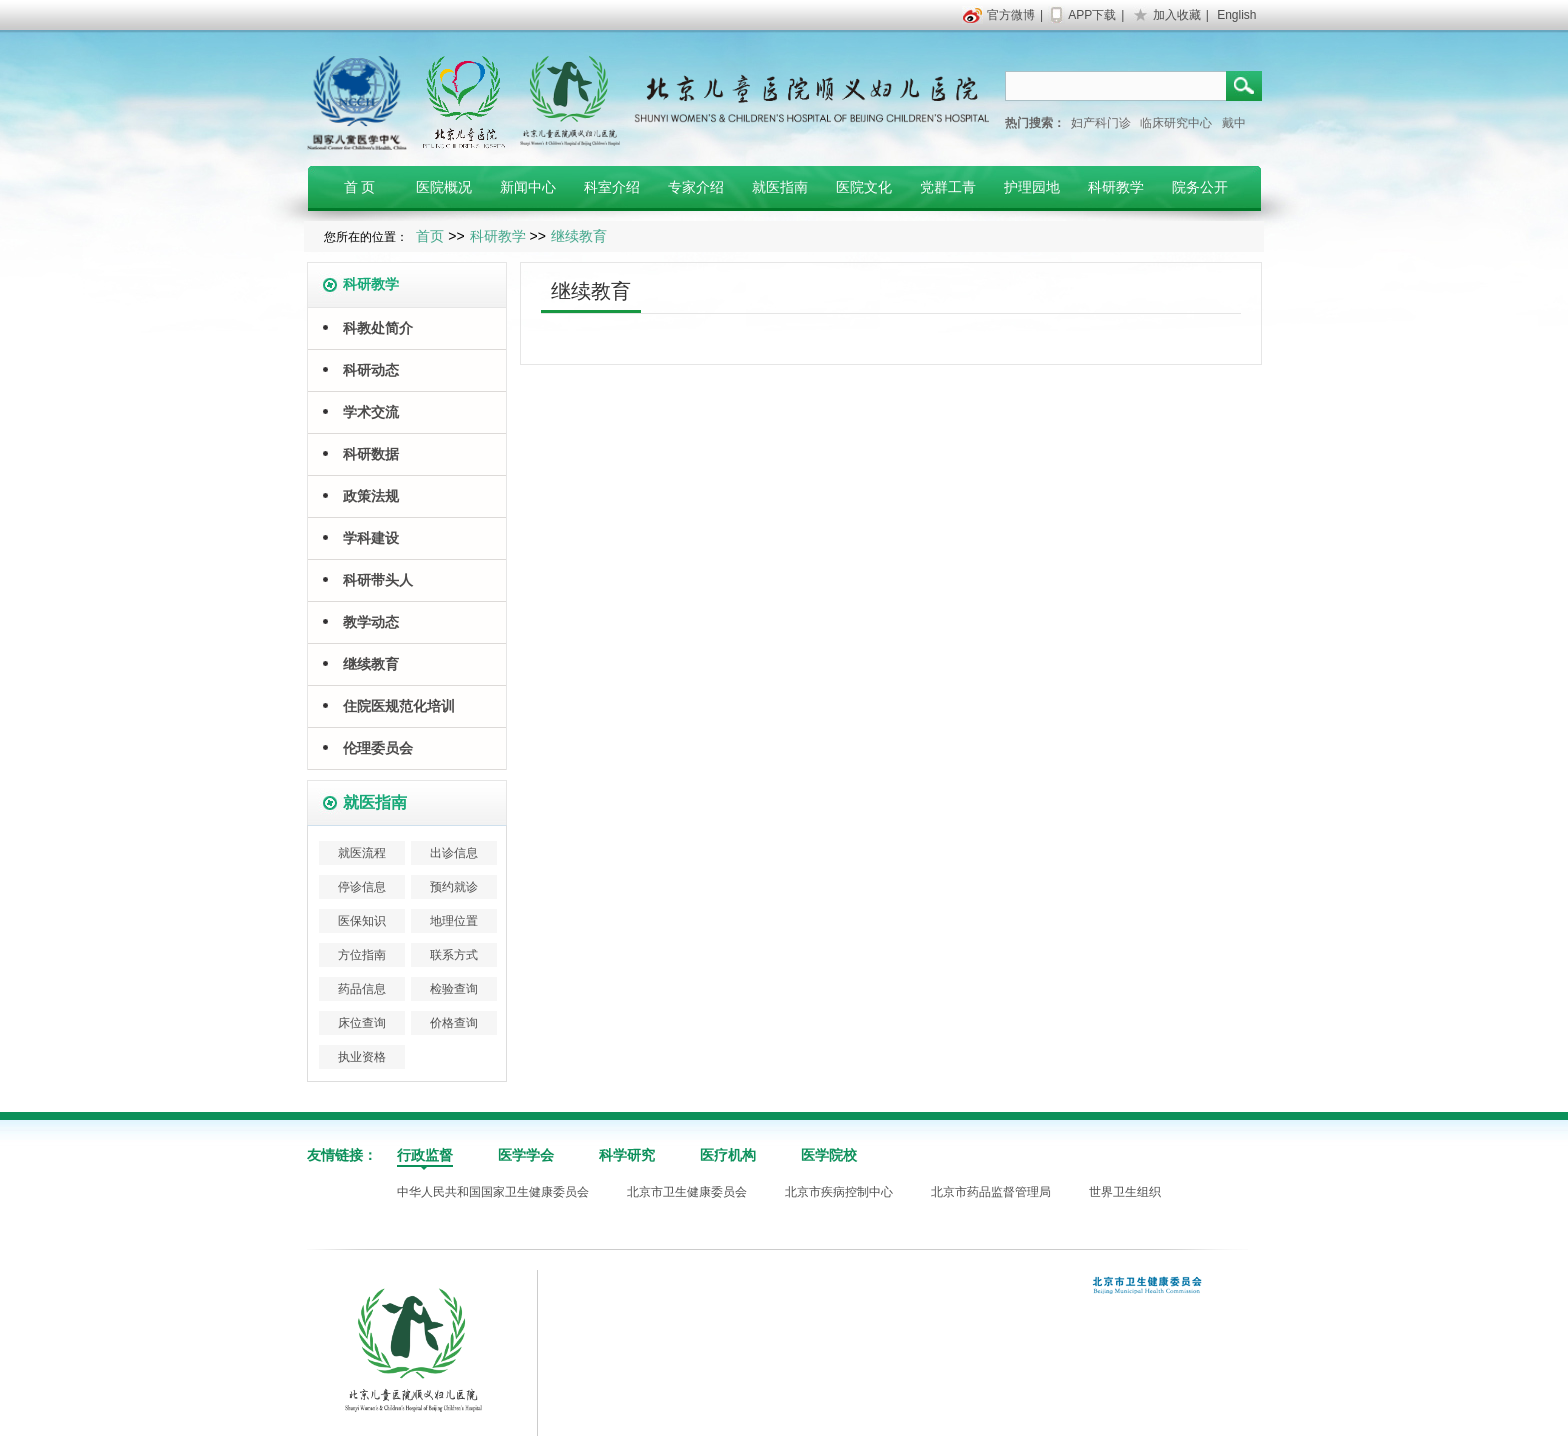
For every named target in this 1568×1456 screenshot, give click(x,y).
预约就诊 (454, 887)
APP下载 (1092, 15)
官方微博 (1011, 15)
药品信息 (362, 989)
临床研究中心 (1176, 123)
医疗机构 (728, 1155)
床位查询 (362, 1023)
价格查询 (454, 1023)
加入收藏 (1177, 15)
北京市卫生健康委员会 (687, 1192)
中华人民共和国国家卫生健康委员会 (493, 1192)
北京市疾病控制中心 (839, 1192)
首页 (430, 236)
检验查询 (454, 989)
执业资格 (362, 1057)
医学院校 (829, 1155)
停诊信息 (362, 887)
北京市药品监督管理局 (991, 1192)
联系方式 (454, 955)
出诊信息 (454, 853)
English (1236, 15)
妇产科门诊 (1101, 123)
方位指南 (362, 955)
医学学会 (526, 1155)
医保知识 (362, 921)
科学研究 (627, 1155)
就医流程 (362, 853)
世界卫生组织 (1125, 1192)
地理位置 (454, 921)
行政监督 (425, 1155)
